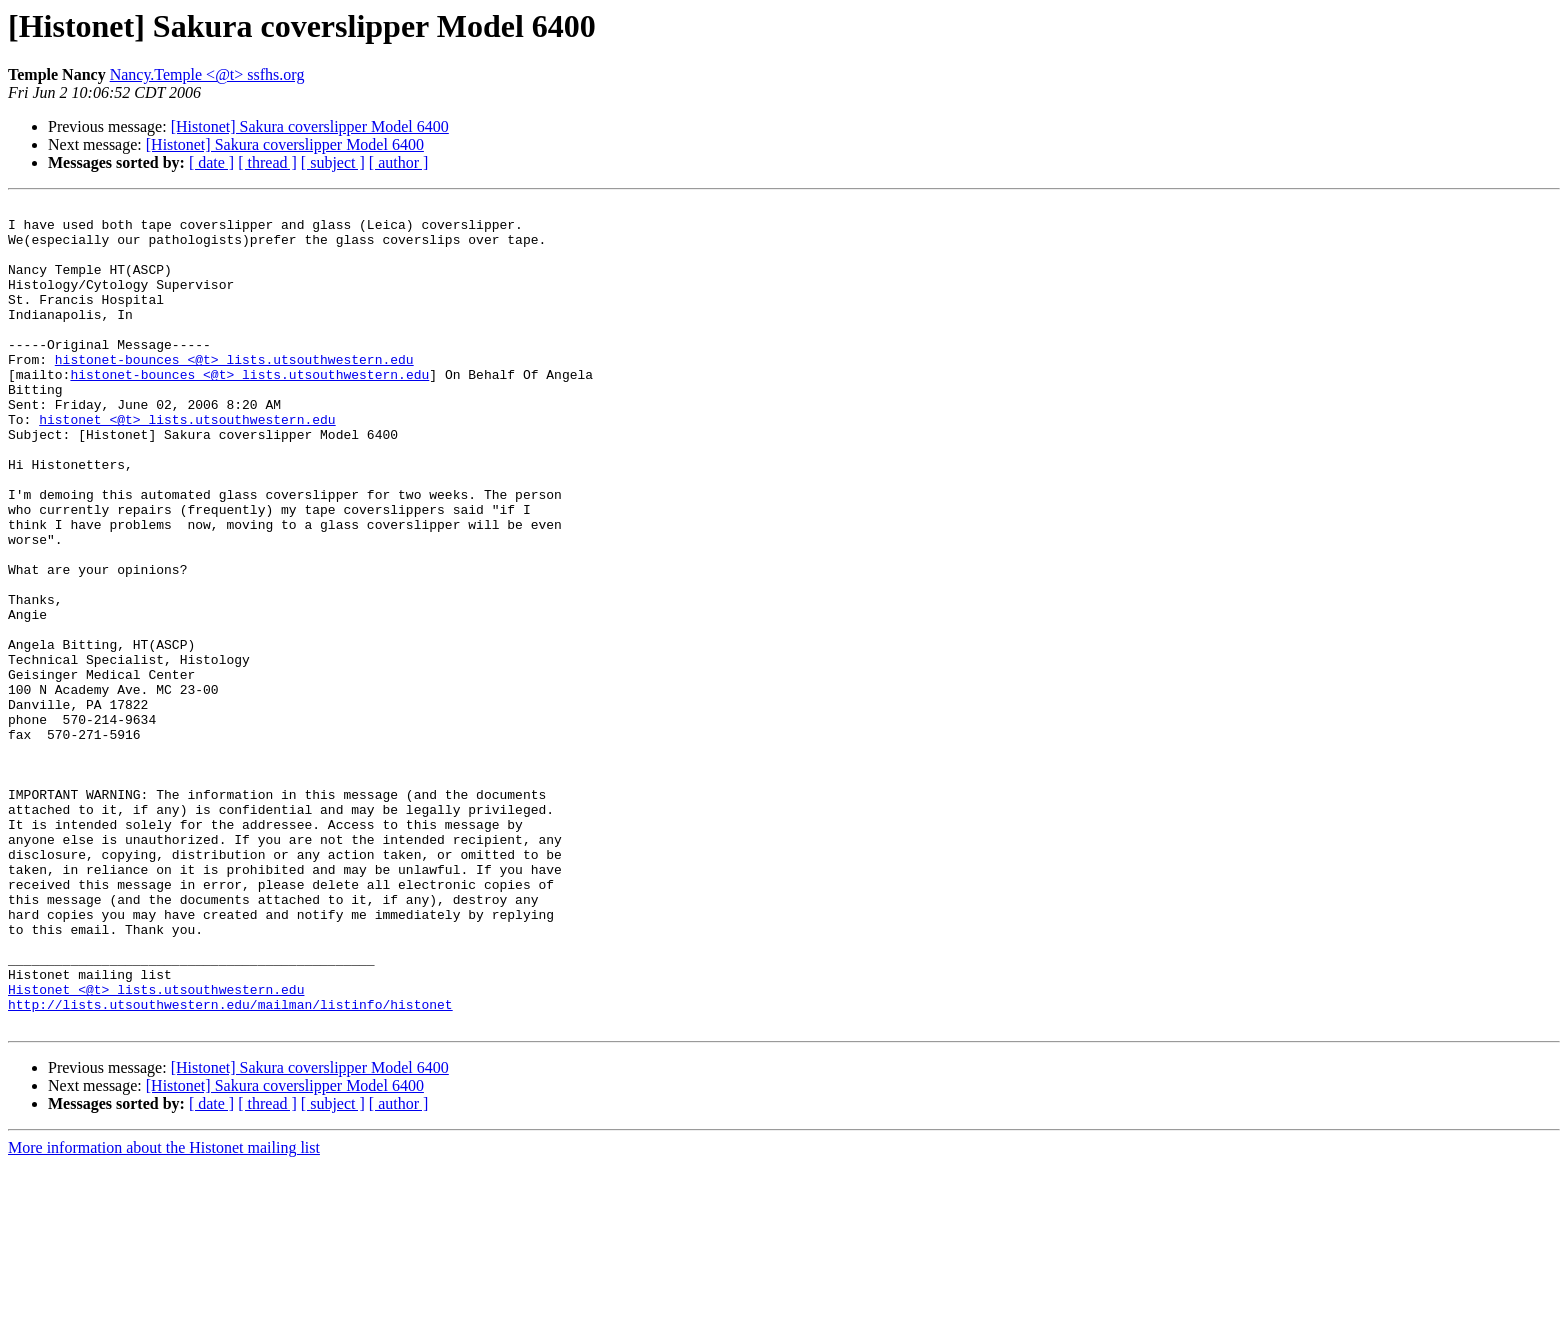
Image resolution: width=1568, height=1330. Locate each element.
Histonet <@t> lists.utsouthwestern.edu (156, 1148)
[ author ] (399, 162)
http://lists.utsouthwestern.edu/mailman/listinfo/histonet (230, 1166)
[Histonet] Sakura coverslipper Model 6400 (310, 126)
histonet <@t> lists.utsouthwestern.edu (187, 464)
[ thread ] (267, 162)
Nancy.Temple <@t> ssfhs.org (207, 74)
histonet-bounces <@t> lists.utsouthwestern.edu (234, 392)
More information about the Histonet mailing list (164, 1312)
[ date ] (211, 162)
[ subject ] (333, 162)
